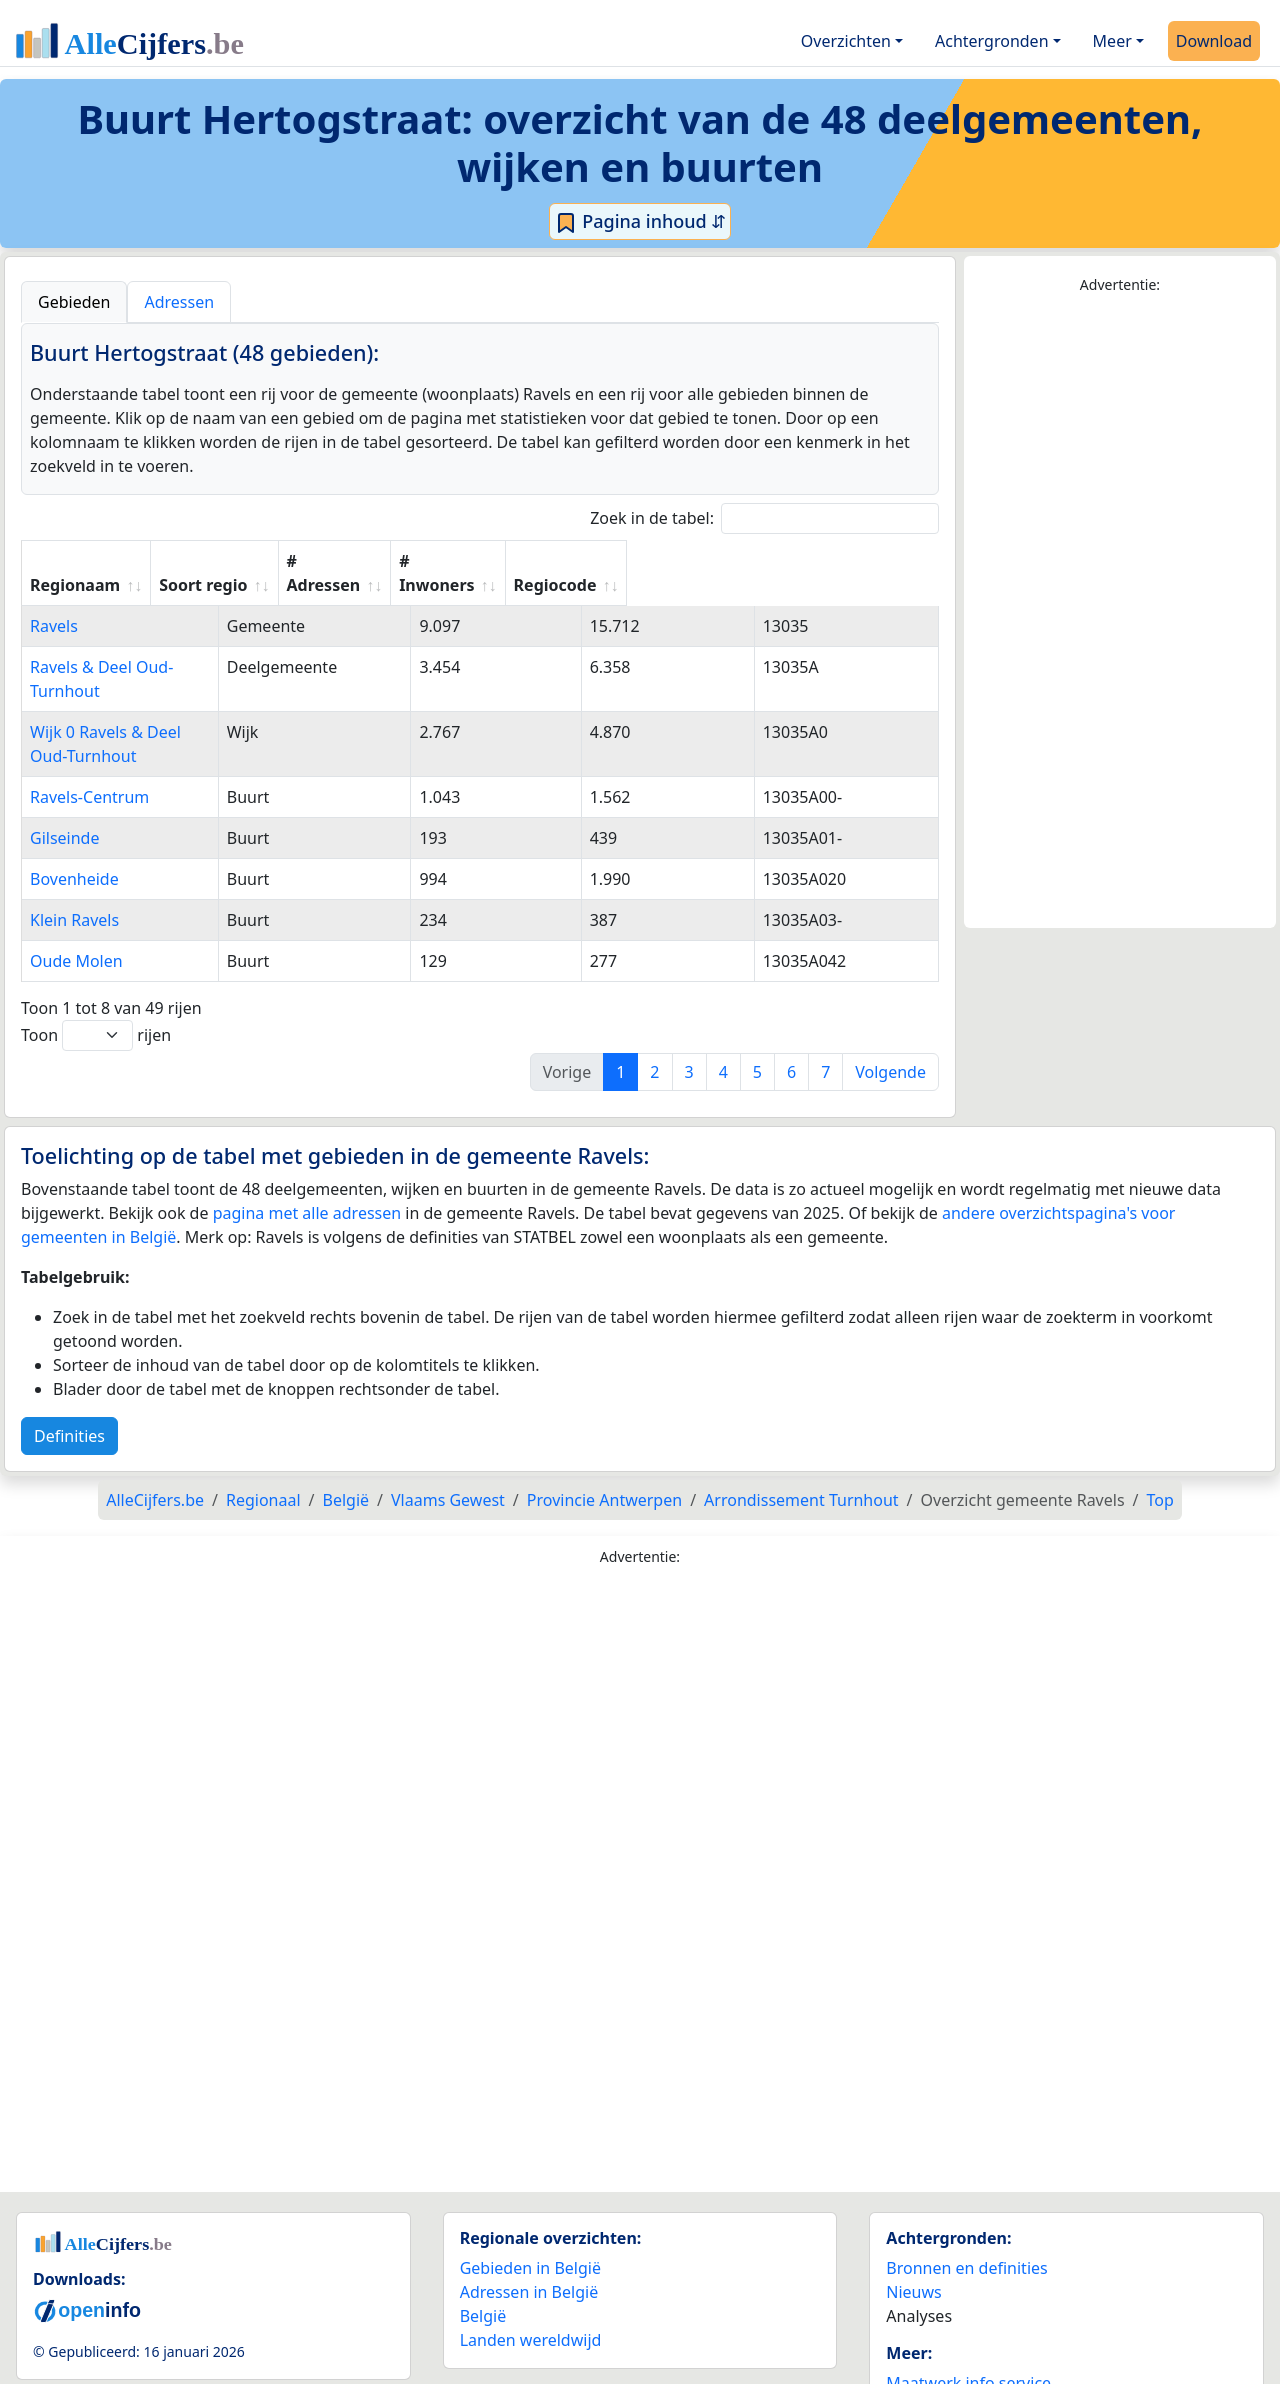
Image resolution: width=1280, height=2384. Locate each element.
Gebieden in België (530, 2196)
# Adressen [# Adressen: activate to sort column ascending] (548, 561)
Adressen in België (529, 2220)
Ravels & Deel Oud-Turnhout (136, 643)
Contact (915, 2335)
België (483, 2244)
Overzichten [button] (846, 41)
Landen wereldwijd (531, 2268)
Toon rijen (96, 963)
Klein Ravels (74, 848)
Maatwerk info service (968, 2311)
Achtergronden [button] (992, 41)
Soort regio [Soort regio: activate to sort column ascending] (398, 561)
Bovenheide (74, 807)
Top (1160, 1428)
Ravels (54, 602)
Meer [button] (1112, 41)
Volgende (890, 1000)
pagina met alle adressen (307, 1141)
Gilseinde (64, 766)
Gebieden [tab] (74, 302)
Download (1214, 41)
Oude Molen (76, 889)
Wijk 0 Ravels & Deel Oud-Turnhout (161, 684)
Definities (69, 1364)
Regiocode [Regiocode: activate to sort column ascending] (844, 561)
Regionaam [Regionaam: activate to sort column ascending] (75, 561)
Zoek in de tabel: (764, 518)
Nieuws (913, 2220)
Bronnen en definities (966, 2196)
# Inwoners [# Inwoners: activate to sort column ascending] (697, 561)
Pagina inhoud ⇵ (640, 222)
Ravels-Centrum (89, 725)
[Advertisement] (1120, 612)
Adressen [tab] (179, 302)
